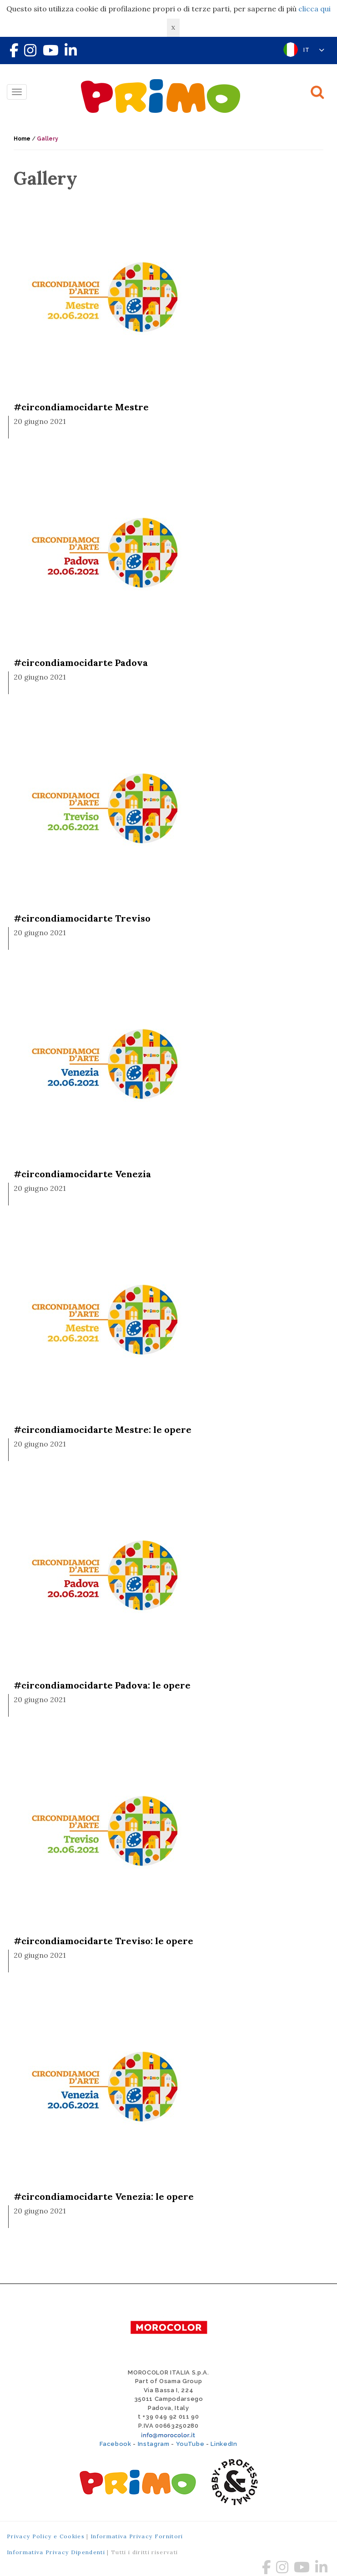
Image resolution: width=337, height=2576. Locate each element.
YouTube (190, 2443)
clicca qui (314, 8)
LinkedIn (224, 2443)
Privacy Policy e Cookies (46, 2536)
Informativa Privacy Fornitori (137, 2536)
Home (22, 139)
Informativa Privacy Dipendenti (56, 2552)
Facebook (115, 2443)
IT (314, 50)
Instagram (154, 2443)
